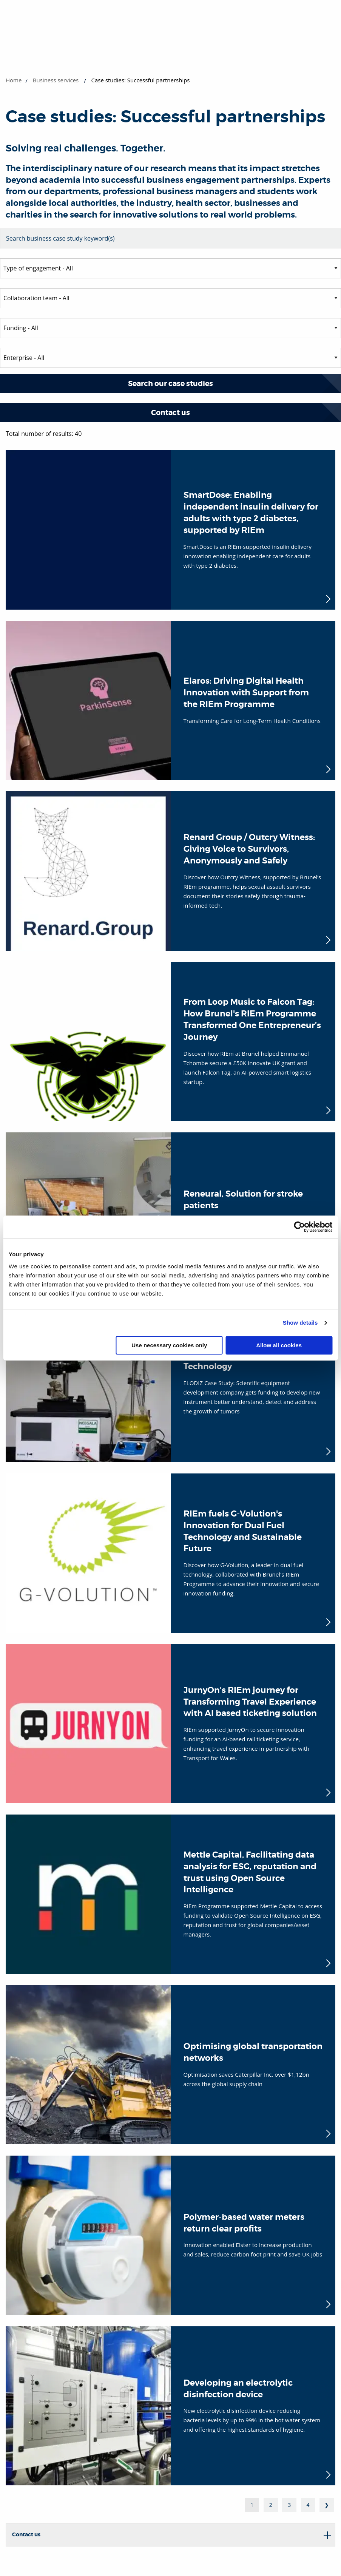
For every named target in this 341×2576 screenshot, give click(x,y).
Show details (300, 1322)
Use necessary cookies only (169, 1345)
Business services (56, 80)
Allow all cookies (279, 1345)
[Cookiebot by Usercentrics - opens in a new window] (299, 1226)
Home (14, 80)
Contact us (170, 412)
